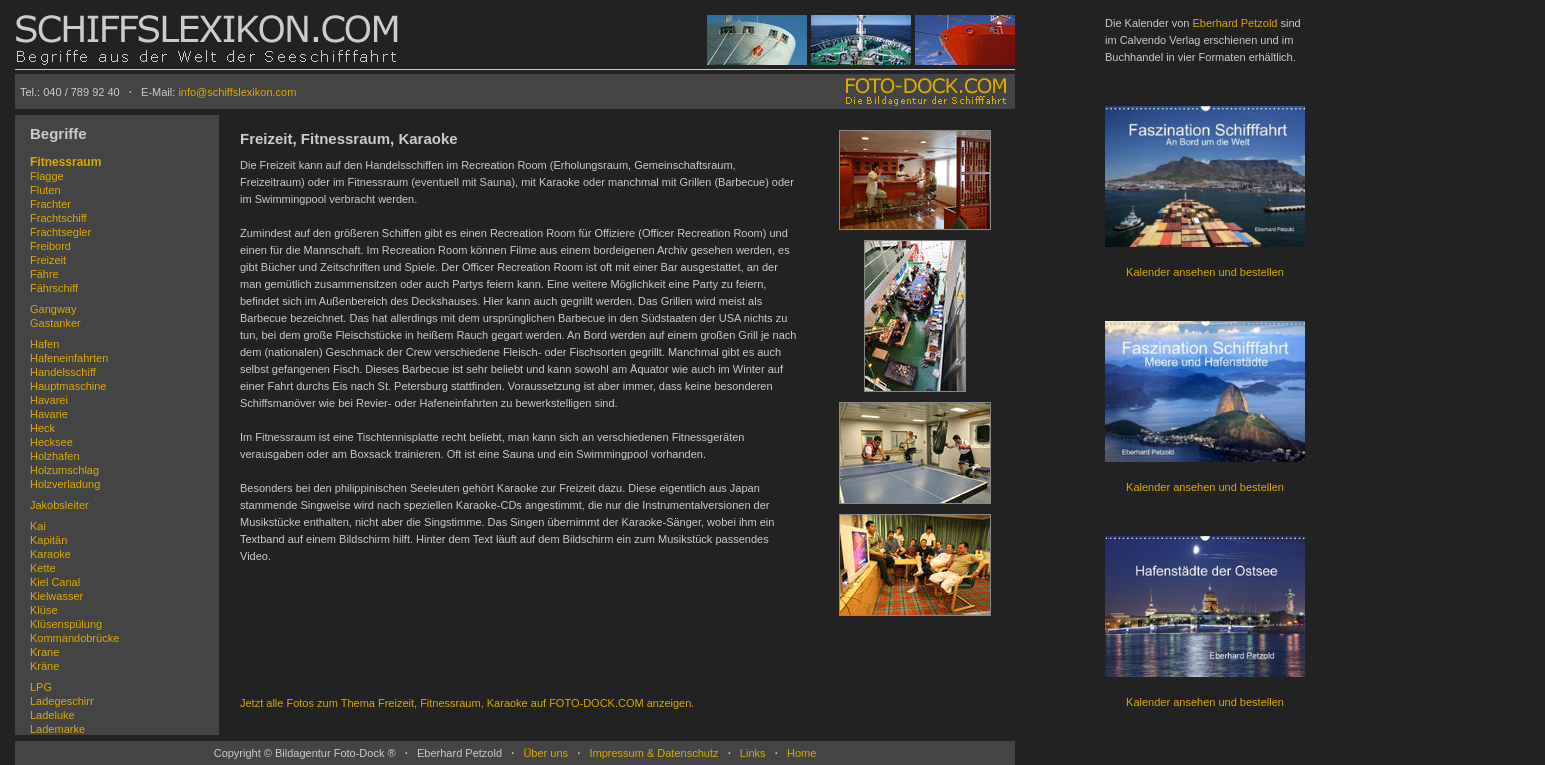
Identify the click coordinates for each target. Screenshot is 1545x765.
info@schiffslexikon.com (237, 92)
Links (753, 753)
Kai (38, 526)
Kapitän (48, 540)
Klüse (44, 610)
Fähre (44, 274)
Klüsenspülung (66, 624)
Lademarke (57, 729)
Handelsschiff (63, 372)
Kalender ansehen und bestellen (1205, 272)
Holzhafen (55, 456)
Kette (43, 568)
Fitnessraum (65, 162)
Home (801, 753)
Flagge (47, 176)
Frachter (50, 204)
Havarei (49, 400)
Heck (42, 428)
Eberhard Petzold (1234, 23)
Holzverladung (65, 484)
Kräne (44, 666)
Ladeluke (52, 715)
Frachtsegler (60, 232)
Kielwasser (56, 596)
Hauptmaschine (68, 386)
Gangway (53, 309)
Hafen (44, 344)
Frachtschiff (58, 218)
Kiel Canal (55, 582)
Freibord (50, 246)
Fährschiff (54, 288)
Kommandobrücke (74, 638)
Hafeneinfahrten (69, 358)
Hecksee (51, 442)
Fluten (45, 190)
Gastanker (55, 323)
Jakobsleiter (59, 505)
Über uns (545, 753)
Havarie (49, 414)
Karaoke (50, 554)
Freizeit (48, 260)
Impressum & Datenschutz (653, 753)
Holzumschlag (64, 470)
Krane (44, 652)
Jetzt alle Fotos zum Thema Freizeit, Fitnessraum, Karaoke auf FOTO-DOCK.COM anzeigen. (467, 703)
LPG (41, 687)
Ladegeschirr (62, 701)
